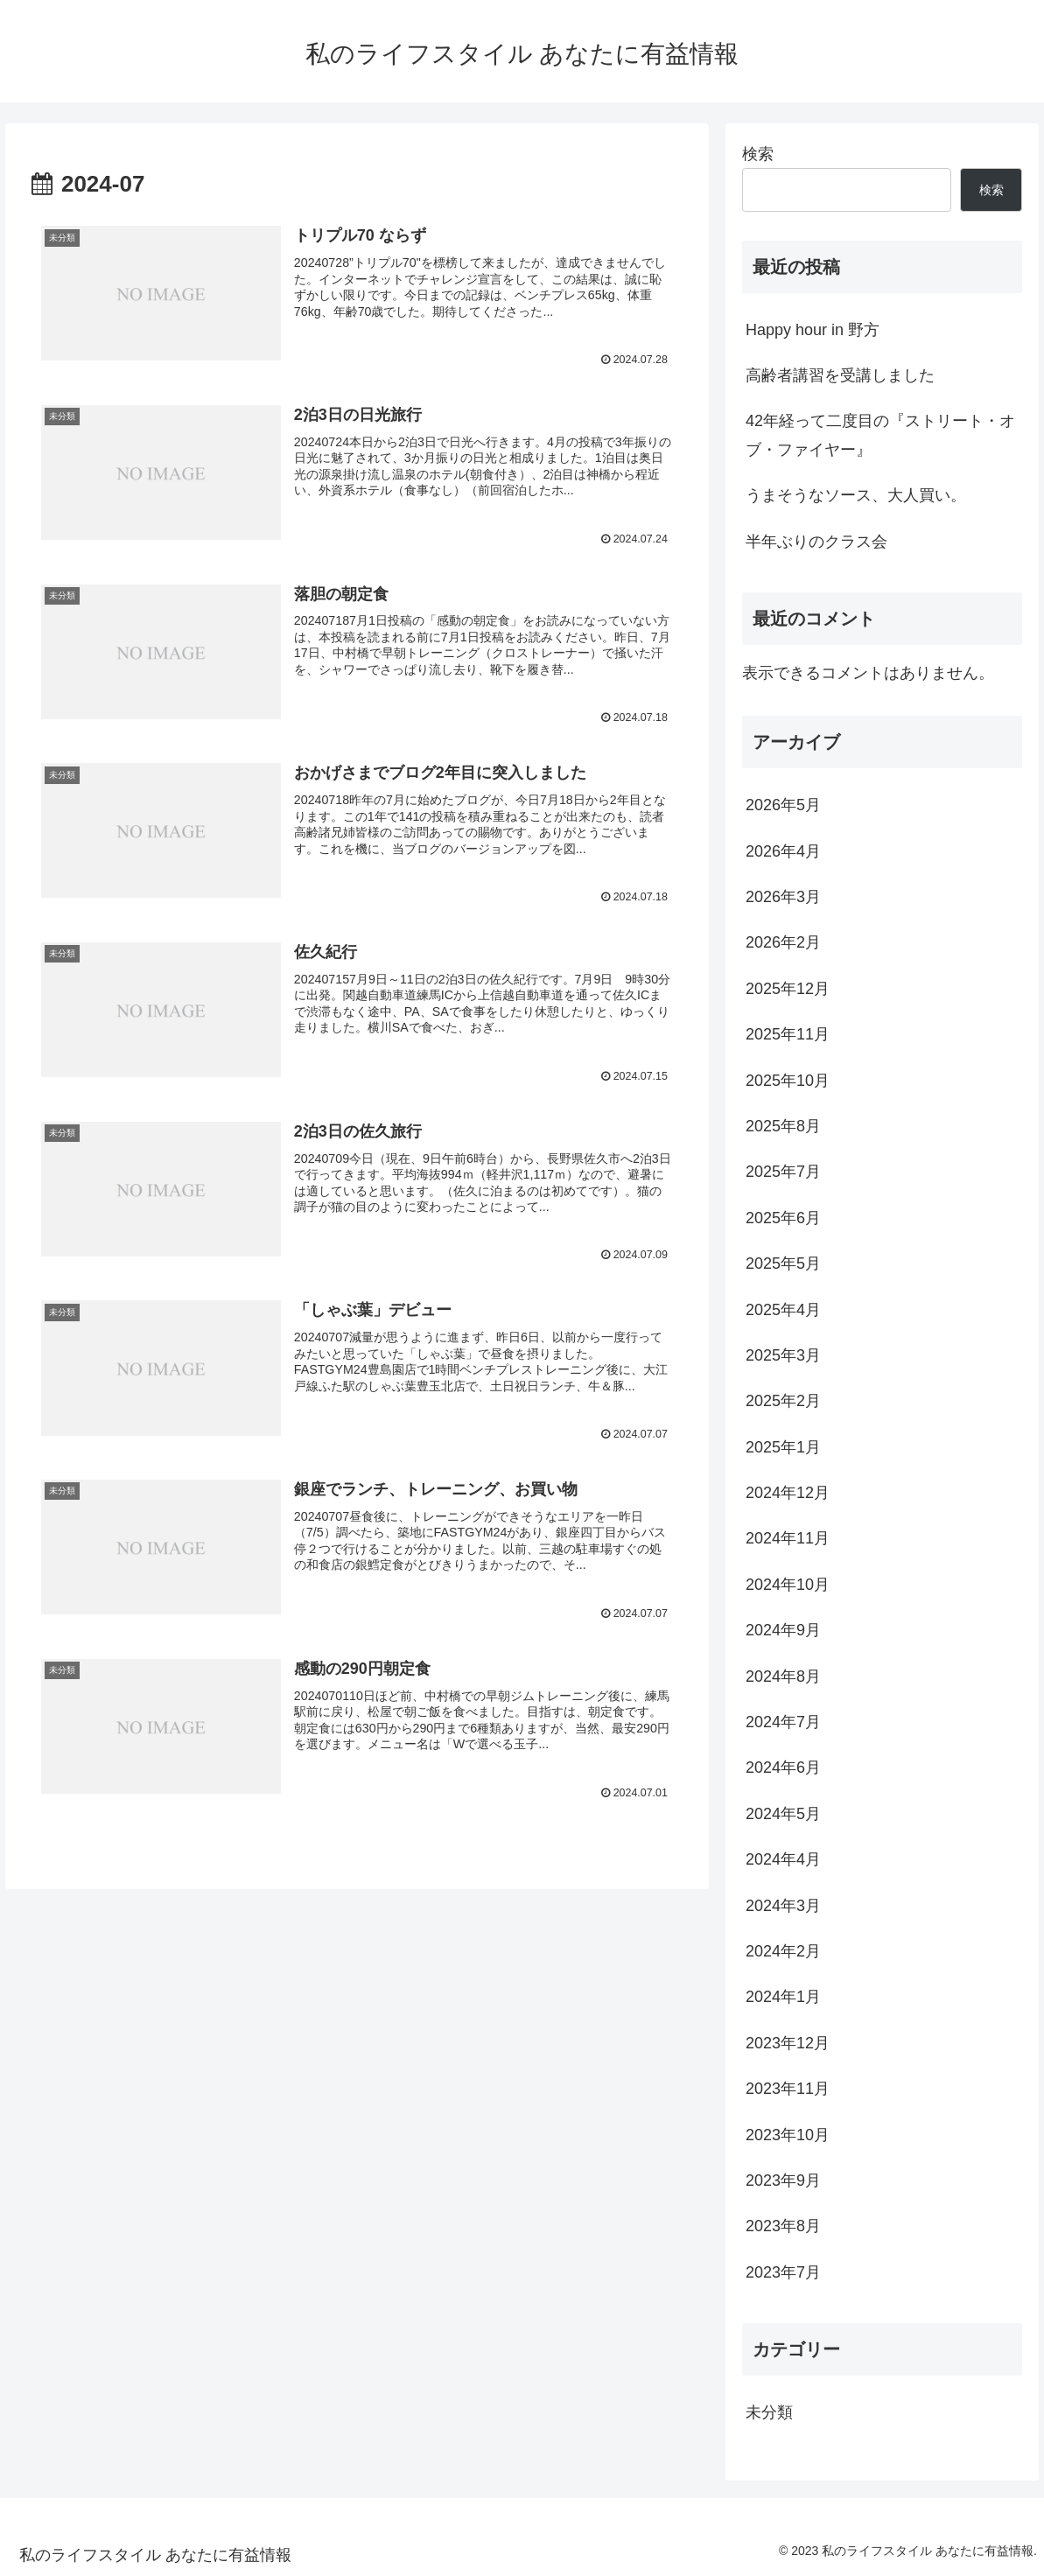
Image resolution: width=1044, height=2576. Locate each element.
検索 (758, 154)
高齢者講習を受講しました (840, 375)
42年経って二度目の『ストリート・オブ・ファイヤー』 (880, 435)
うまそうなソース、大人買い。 (856, 495)
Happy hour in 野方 (812, 330)
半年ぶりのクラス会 (816, 541)
